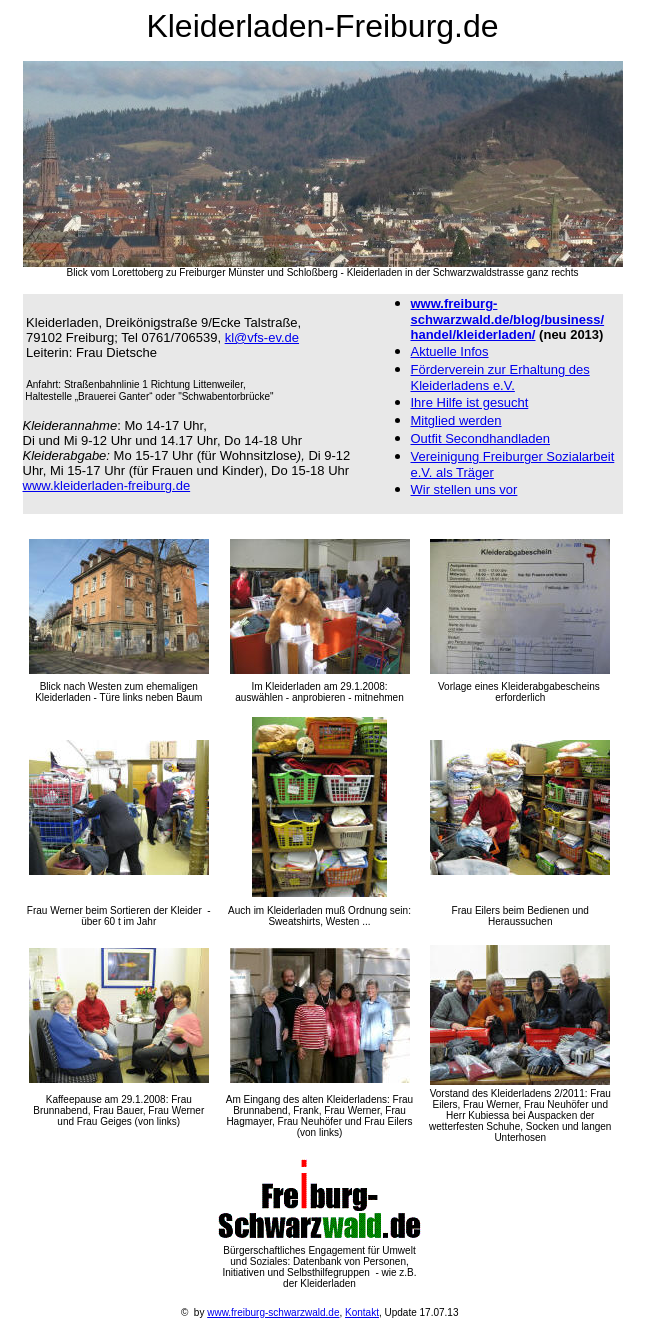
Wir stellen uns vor (464, 489)
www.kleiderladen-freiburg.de (107, 485)
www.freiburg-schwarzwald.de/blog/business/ (508, 311)
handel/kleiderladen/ (473, 334)
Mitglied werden (456, 420)
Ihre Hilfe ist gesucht (470, 402)
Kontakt (362, 1312)
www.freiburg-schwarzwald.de (273, 1312)
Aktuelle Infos (450, 351)
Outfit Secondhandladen (481, 438)
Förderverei (500, 377)
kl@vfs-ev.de (262, 337)
